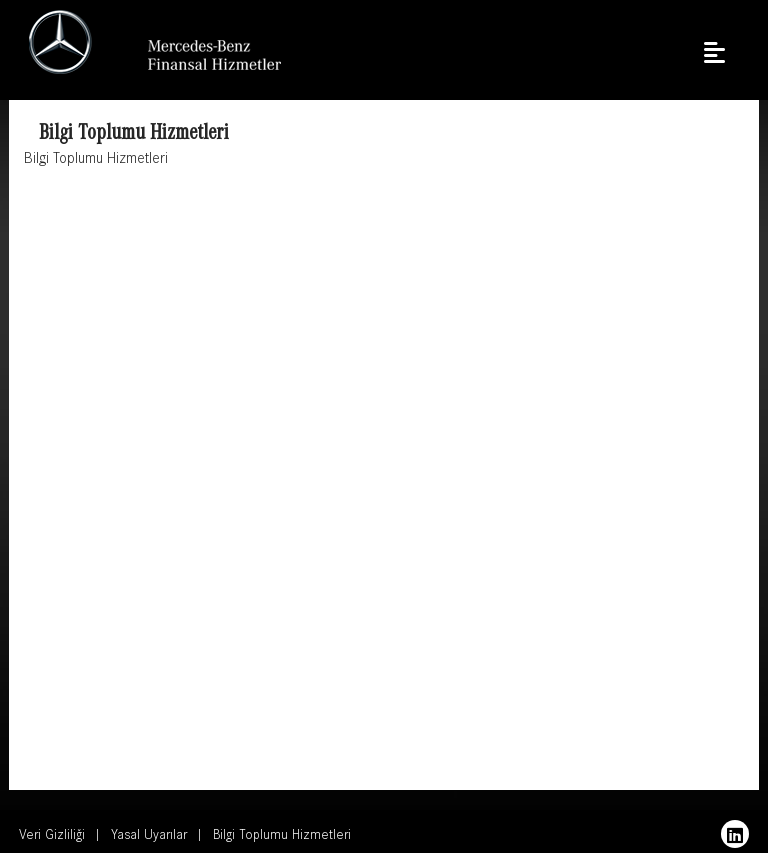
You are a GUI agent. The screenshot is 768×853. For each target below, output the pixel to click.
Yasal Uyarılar (149, 837)
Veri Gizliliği (52, 837)
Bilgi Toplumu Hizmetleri (282, 837)
